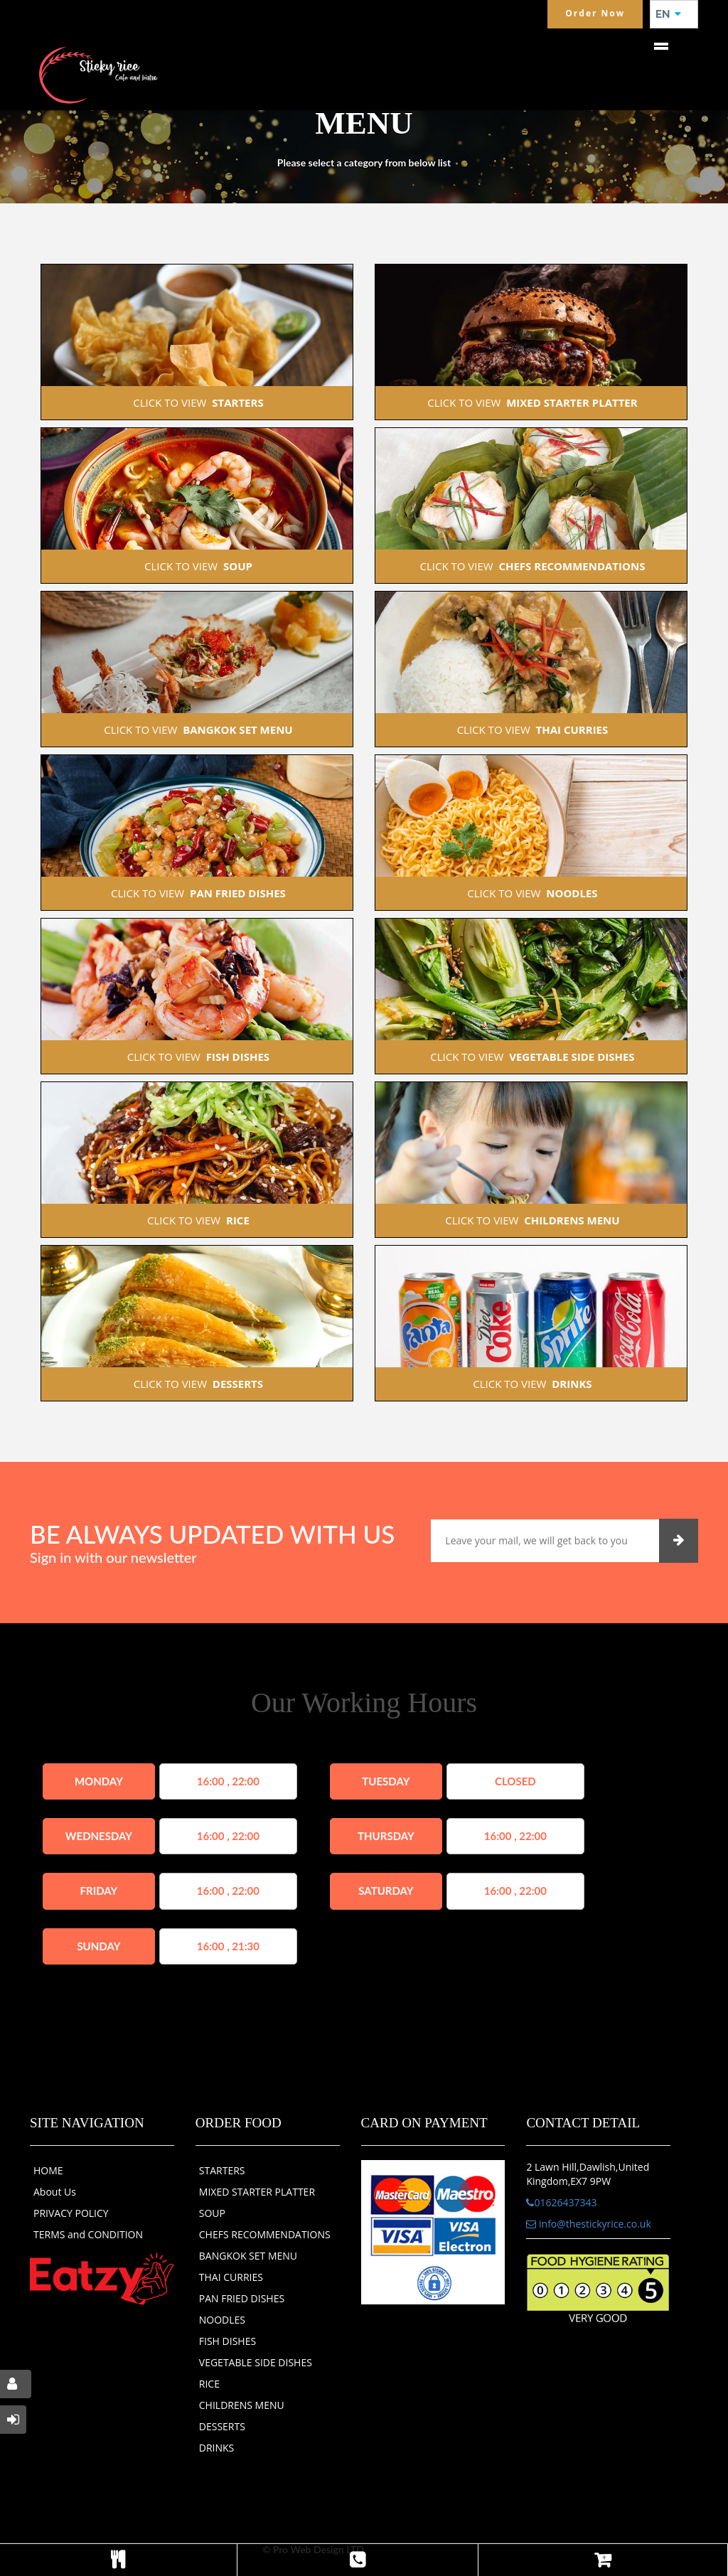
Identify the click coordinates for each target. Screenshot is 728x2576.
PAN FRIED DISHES (241, 2298)
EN (668, 14)
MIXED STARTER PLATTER (257, 2191)
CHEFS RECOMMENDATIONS (265, 2234)
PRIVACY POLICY (71, 2213)
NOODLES (222, 2319)
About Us (54, 2191)
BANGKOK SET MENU (248, 2255)
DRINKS (217, 2447)
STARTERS (222, 2170)
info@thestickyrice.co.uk (588, 2223)
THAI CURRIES (231, 2277)
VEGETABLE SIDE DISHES (255, 2362)
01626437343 (561, 2202)
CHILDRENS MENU (241, 2405)
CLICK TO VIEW (196, 402)
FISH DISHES (227, 2341)
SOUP (212, 2213)
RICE (209, 2383)
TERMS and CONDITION (88, 2234)
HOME (48, 2170)
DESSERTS (222, 2426)
